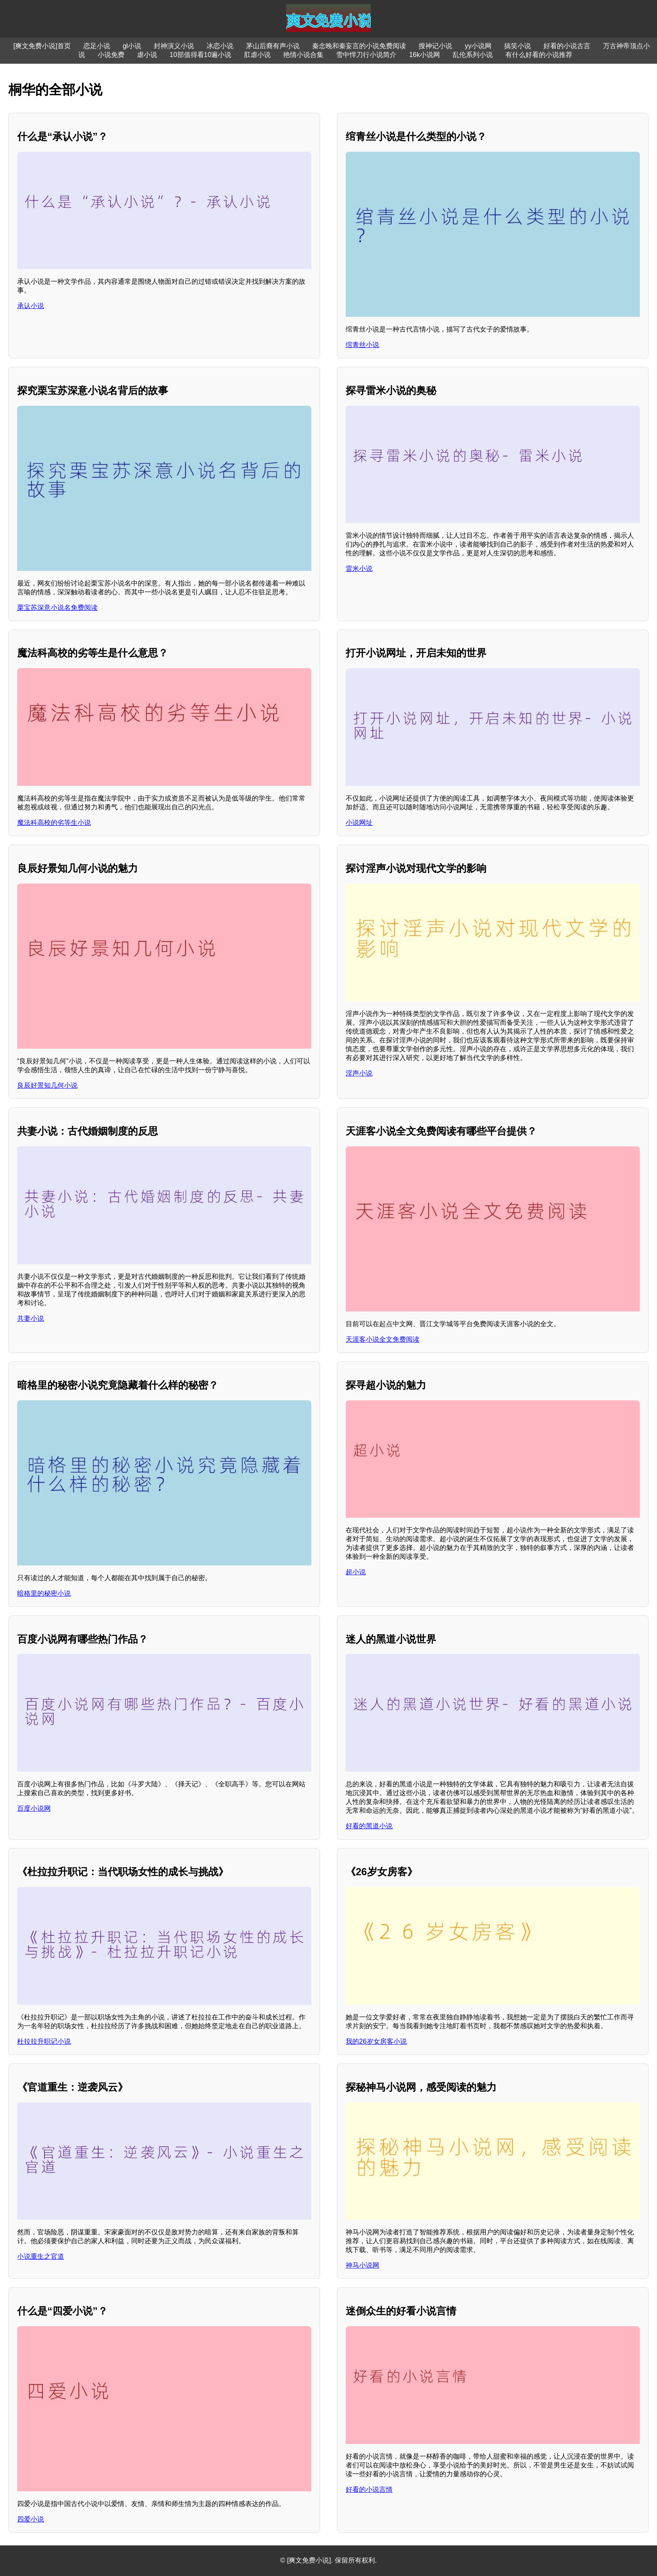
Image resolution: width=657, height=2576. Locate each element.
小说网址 (359, 822)
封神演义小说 (174, 45)
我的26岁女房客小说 (376, 2041)
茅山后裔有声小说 (273, 45)
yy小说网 (478, 45)
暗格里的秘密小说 (44, 1593)
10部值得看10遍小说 (201, 54)
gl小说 (132, 45)
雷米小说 (359, 568)
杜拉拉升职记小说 (44, 2041)
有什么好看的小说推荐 (538, 54)
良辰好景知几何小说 (47, 1085)
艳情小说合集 (303, 54)
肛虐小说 (257, 54)
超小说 (356, 1572)
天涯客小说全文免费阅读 (382, 1339)
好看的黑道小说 (369, 1826)
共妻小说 (30, 1318)
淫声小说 (359, 1073)
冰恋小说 (220, 45)
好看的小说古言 (566, 45)
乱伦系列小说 (473, 54)
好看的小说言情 (369, 2489)
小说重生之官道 (40, 2256)
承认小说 (30, 305)
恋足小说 (96, 45)
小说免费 (111, 54)
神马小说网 (362, 2265)
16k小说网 (424, 54)
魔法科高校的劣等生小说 (54, 822)
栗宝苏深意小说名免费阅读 (57, 607)
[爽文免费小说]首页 (42, 45)
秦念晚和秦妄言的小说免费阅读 (359, 45)
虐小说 (147, 54)
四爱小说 (30, 2519)
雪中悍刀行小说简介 (366, 54)
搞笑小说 (517, 45)
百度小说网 (34, 1808)
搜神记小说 (435, 45)
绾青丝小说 (362, 344)
